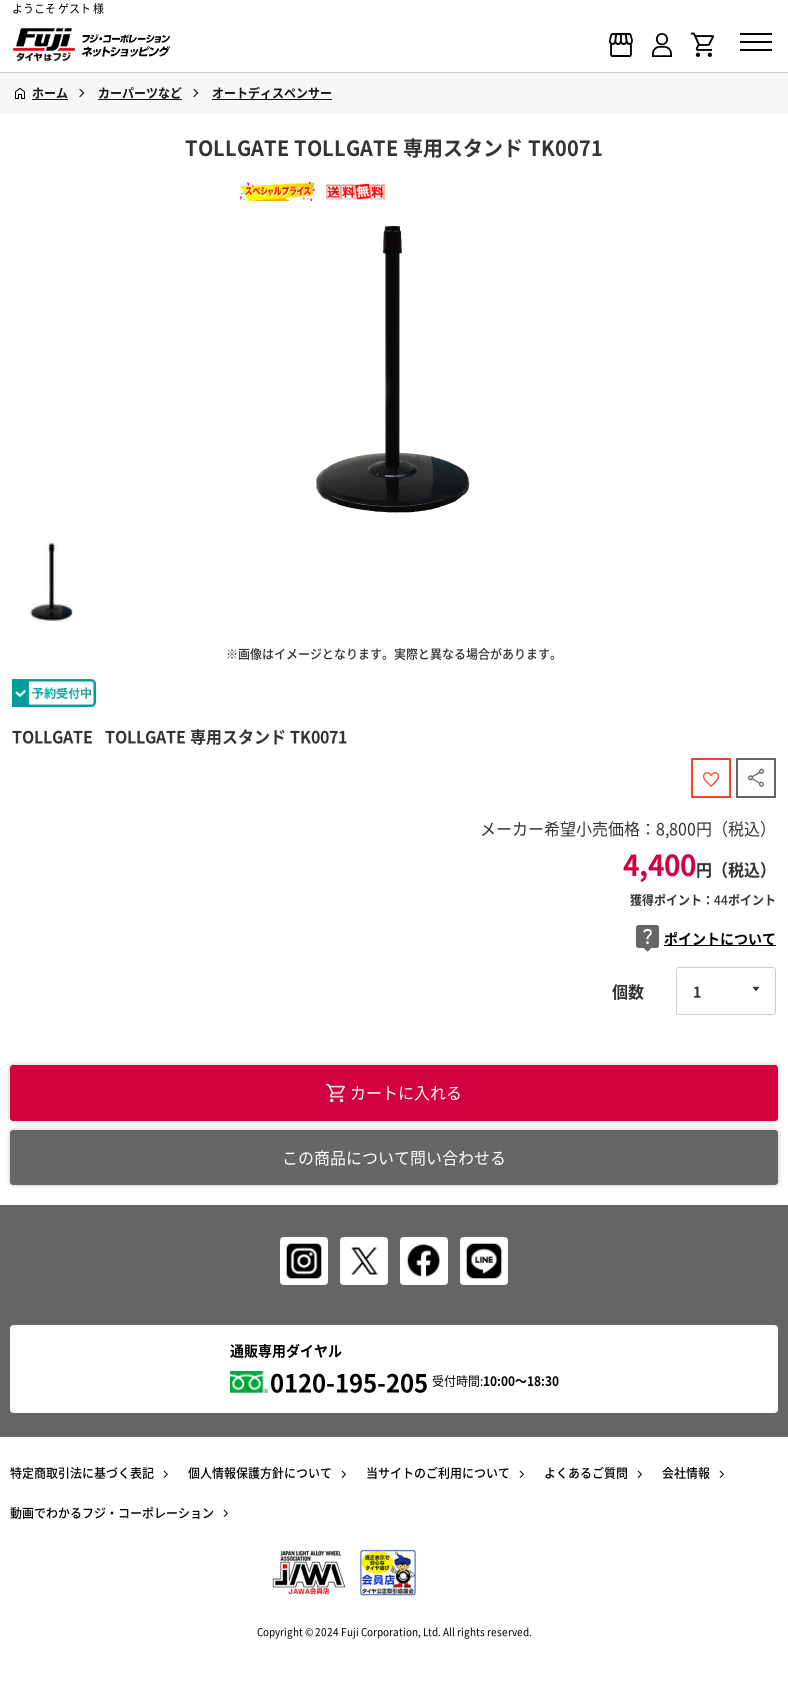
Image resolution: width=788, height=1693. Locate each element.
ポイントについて (706, 938)
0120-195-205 (349, 1382)
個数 (628, 991)
